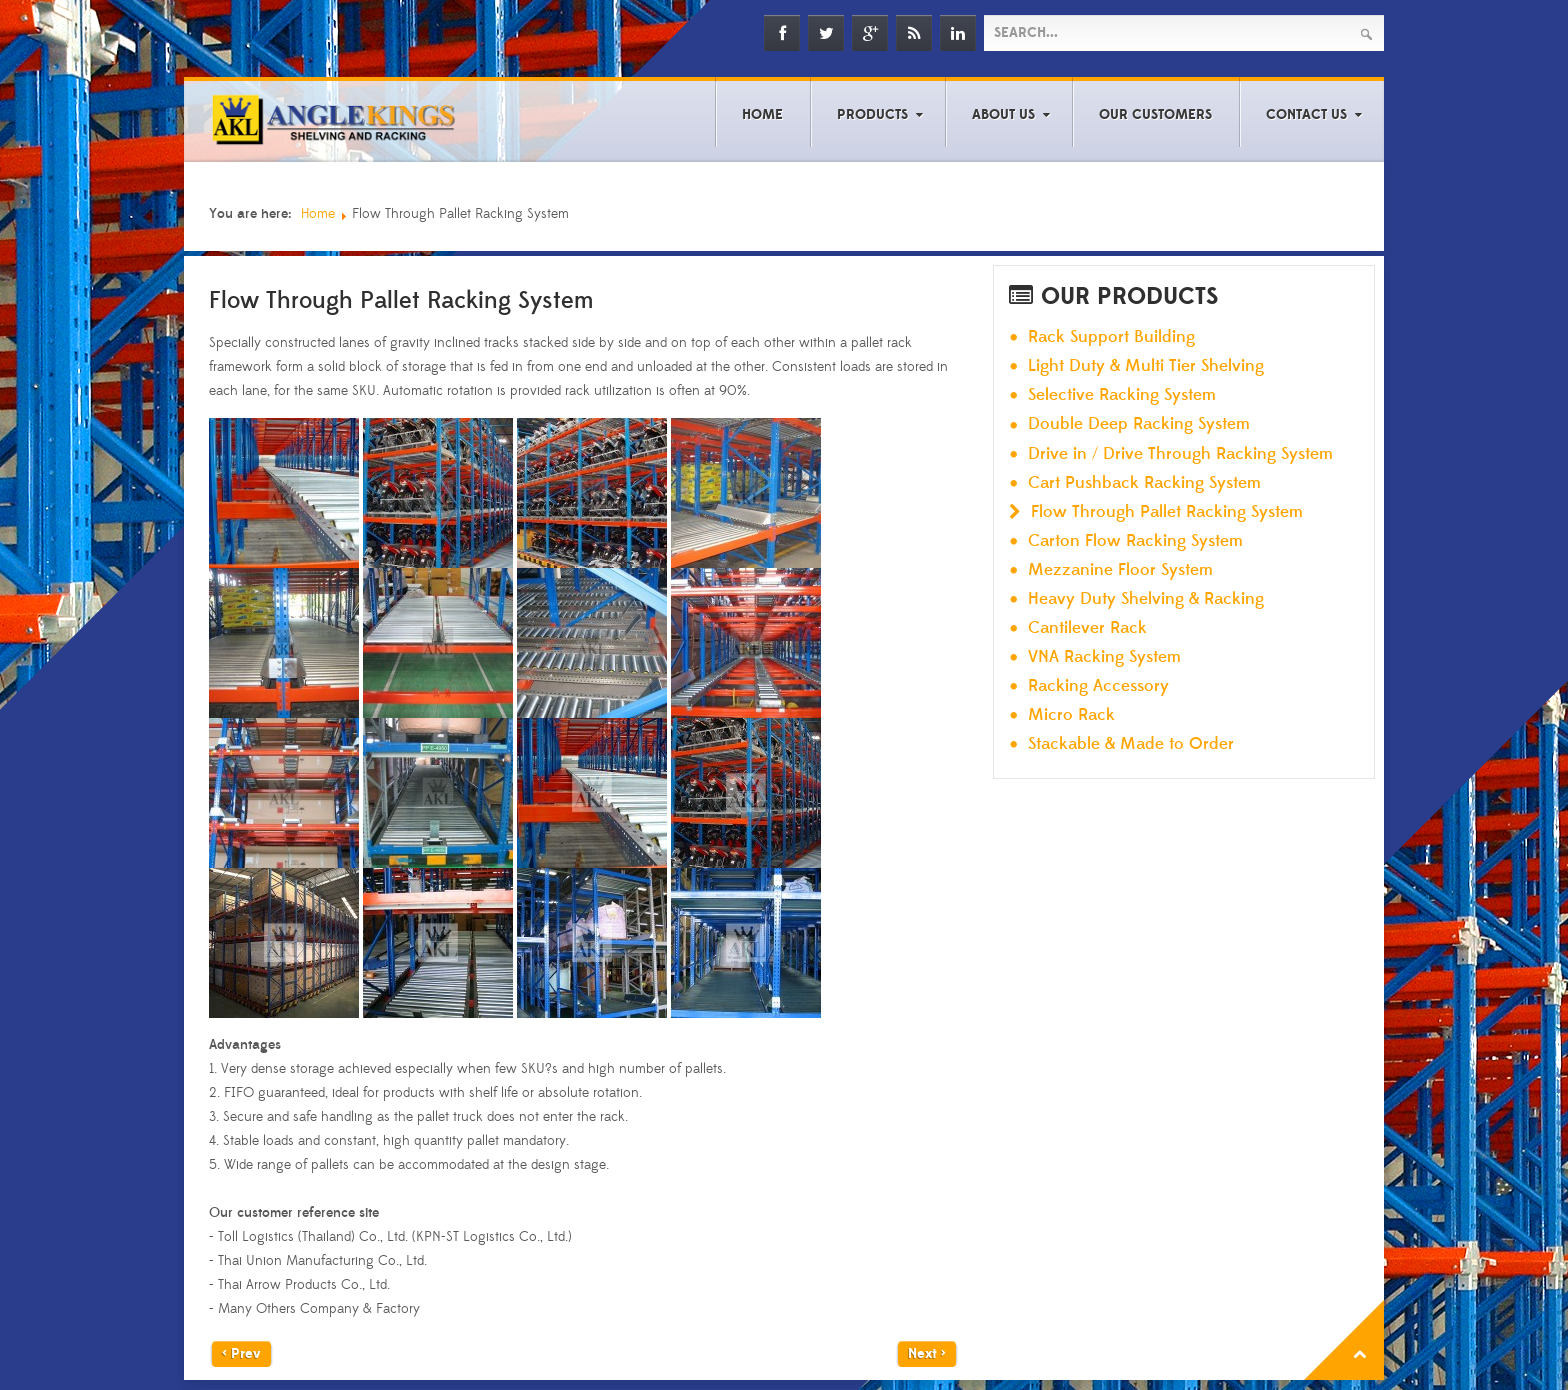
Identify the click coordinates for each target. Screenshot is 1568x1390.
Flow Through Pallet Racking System (1167, 512)
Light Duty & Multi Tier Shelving (1146, 366)
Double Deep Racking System (1139, 424)
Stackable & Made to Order (1131, 744)
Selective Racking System (1122, 395)
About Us (1003, 115)
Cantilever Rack (1087, 628)
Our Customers (1155, 115)
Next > (927, 1354)
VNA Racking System (1104, 657)
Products (872, 115)
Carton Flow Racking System (1135, 541)
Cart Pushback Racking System (1144, 483)
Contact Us (1306, 115)
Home (762, 115)
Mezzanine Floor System (1120, 570)
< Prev (241, 1354)
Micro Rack (1071, 715)
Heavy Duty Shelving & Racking (1146, 599)
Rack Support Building (1111, 337)
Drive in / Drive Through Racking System (1180, 454)
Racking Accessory (1098, 686)
